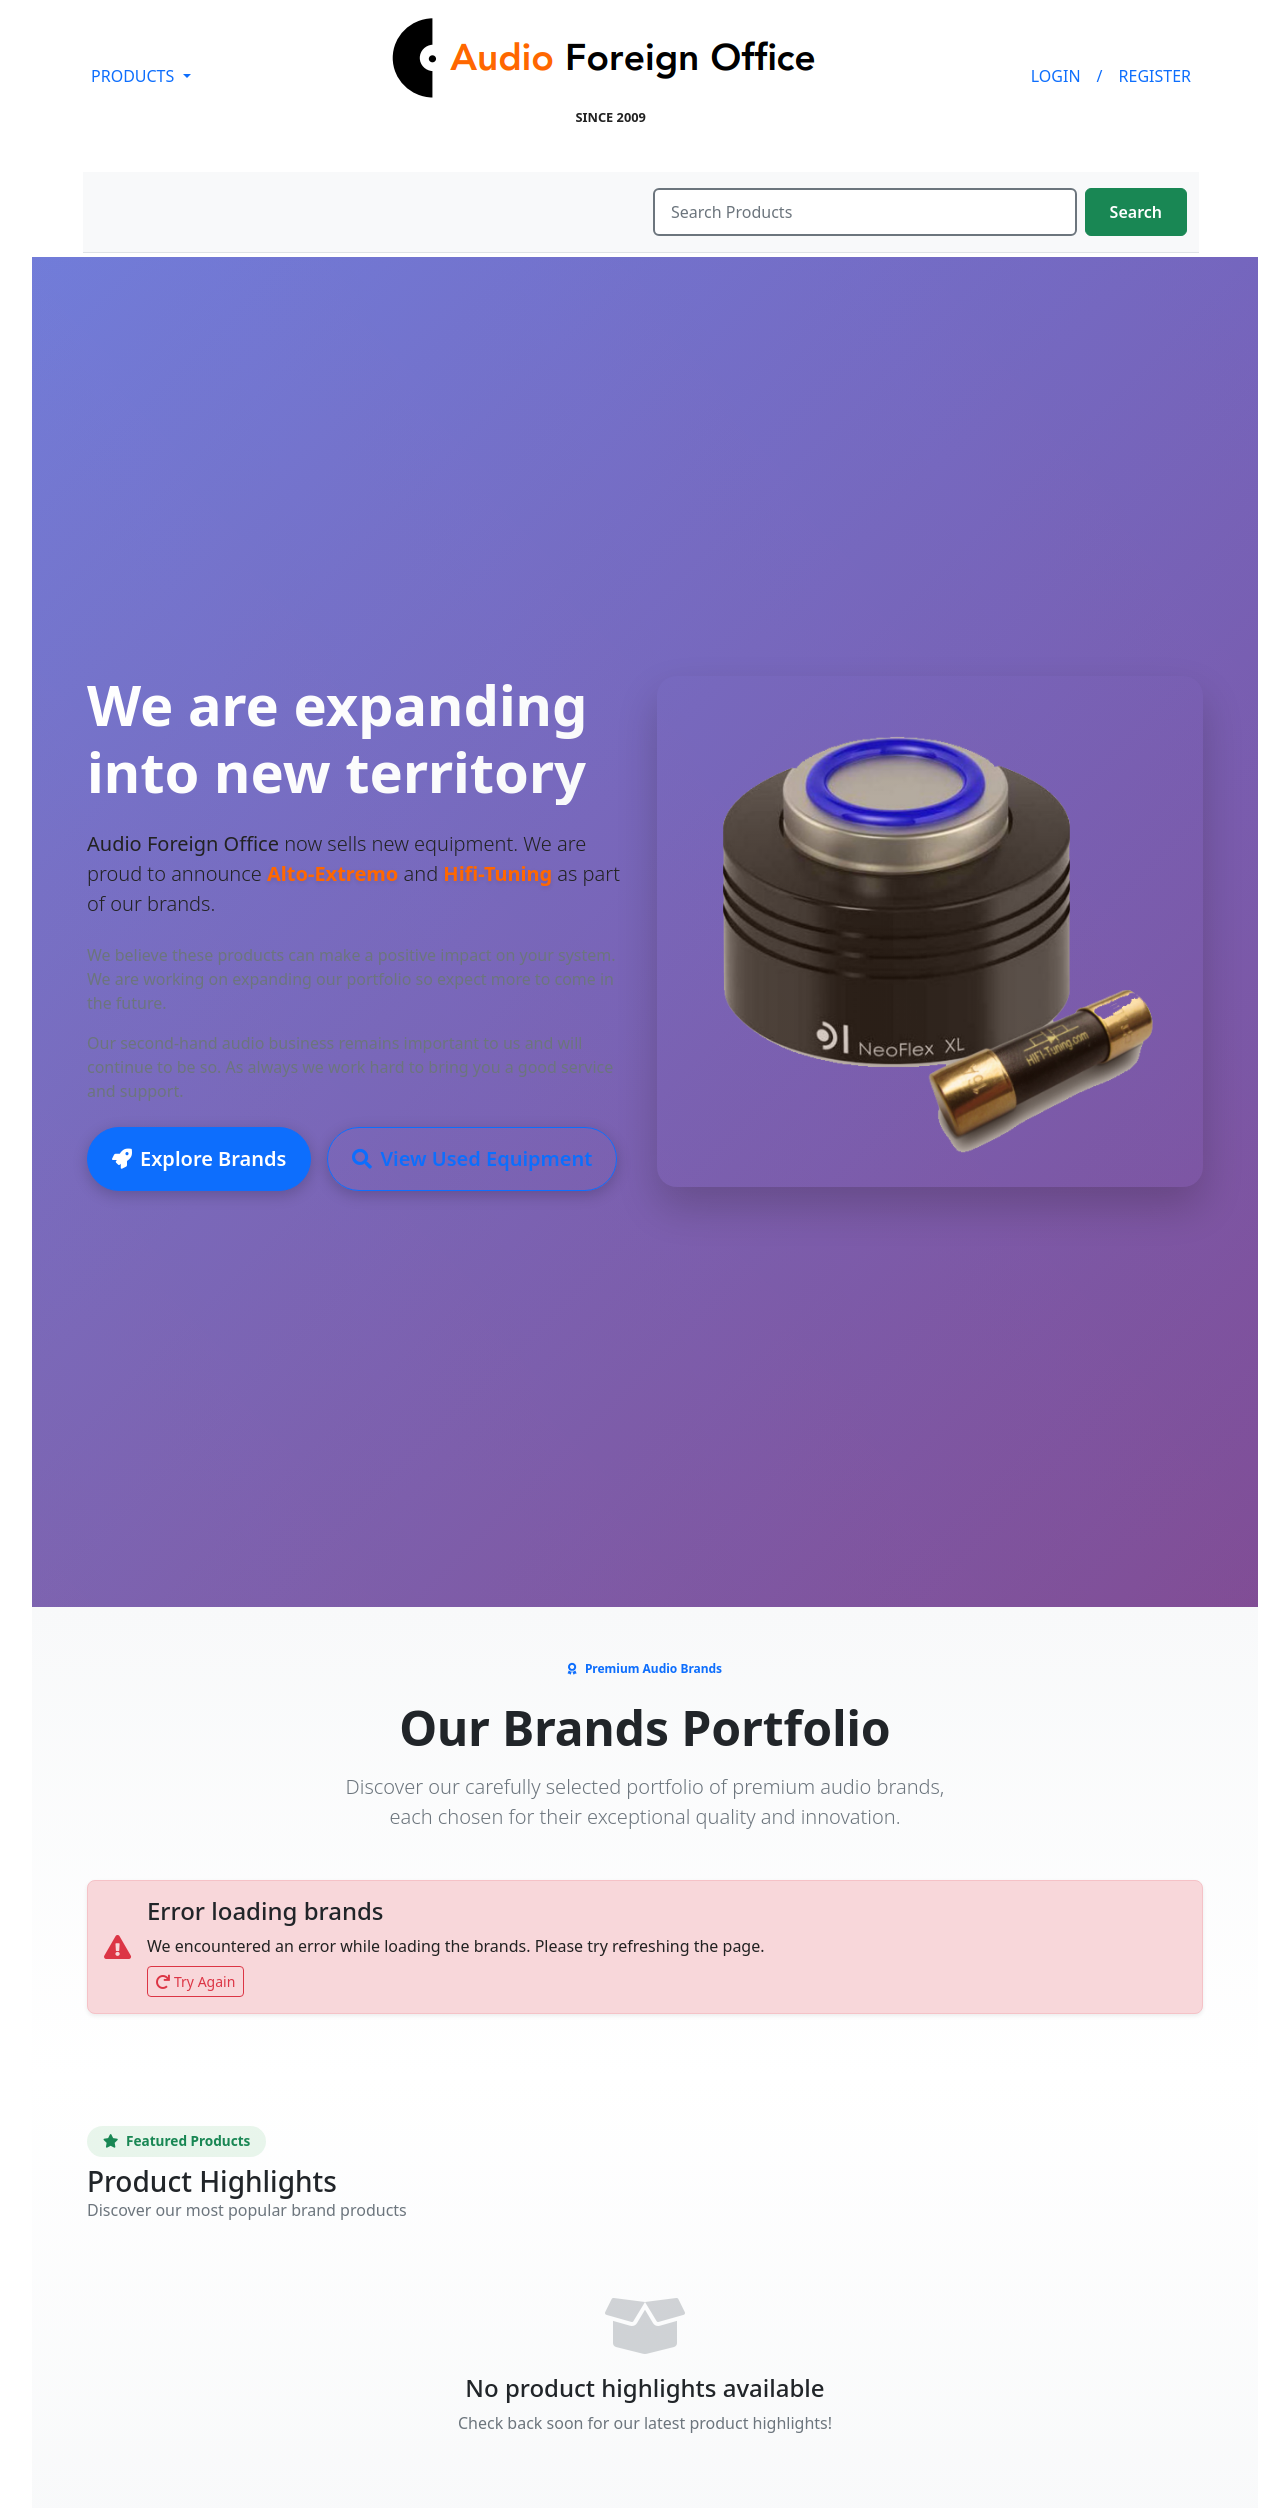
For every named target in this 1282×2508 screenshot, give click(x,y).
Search (1136, 212)
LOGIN (1056, 76)
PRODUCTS (134, 76)
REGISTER (1155, 76)
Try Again (195, 1981)
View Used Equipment (472, 1159)
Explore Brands (199, 1159)
